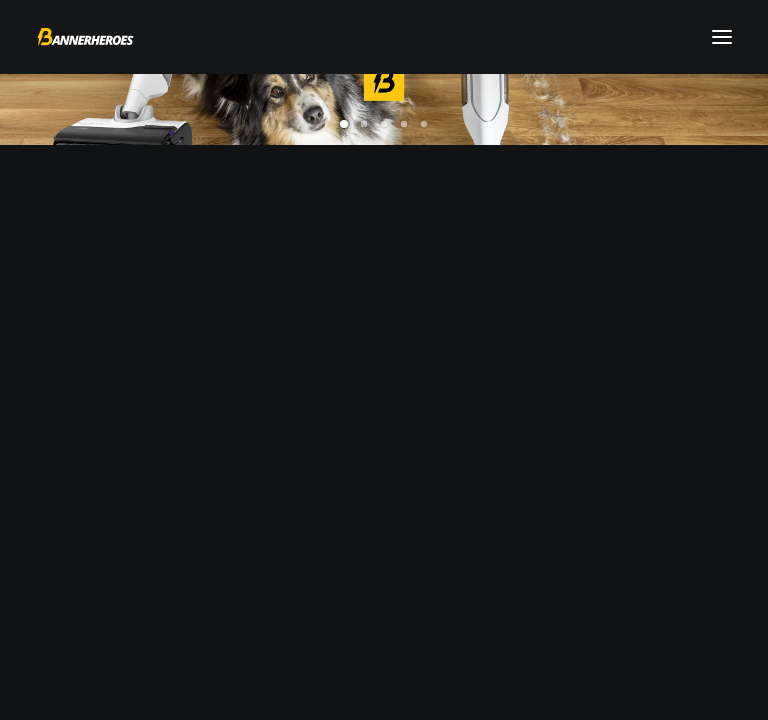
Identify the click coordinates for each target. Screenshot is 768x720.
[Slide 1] (344, 124)
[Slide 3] (384, 124)
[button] (722, 37)
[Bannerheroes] (85, 37)
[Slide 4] (404, 124)
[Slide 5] (424, 124)
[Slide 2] (364, 124)
